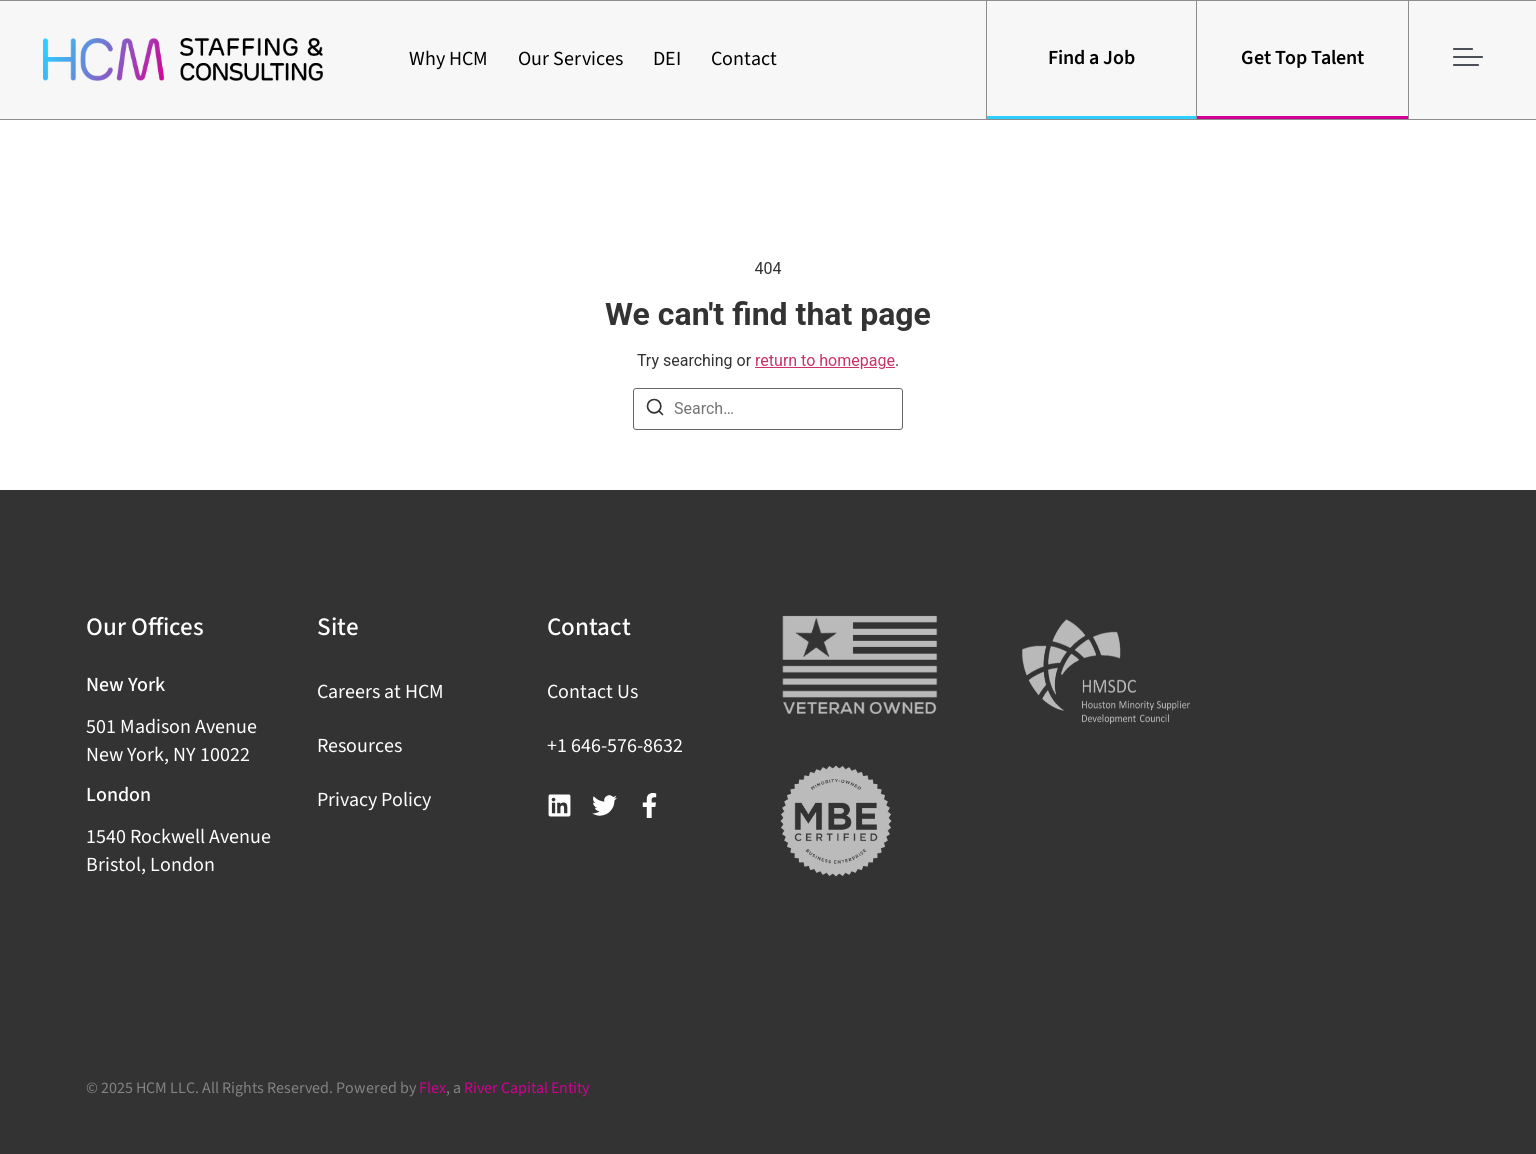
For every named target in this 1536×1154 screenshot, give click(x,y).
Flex (432, 1088)
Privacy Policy (374, 800)
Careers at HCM (380, 692)
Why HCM (448, 59)
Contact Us (592, 692)
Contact (744, 59)
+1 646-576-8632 (615, 746)
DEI (667, 59)
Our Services (570, 59)
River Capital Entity (526, 1088)
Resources (359, 746)
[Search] (655, 410)
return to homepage (825, 360)
